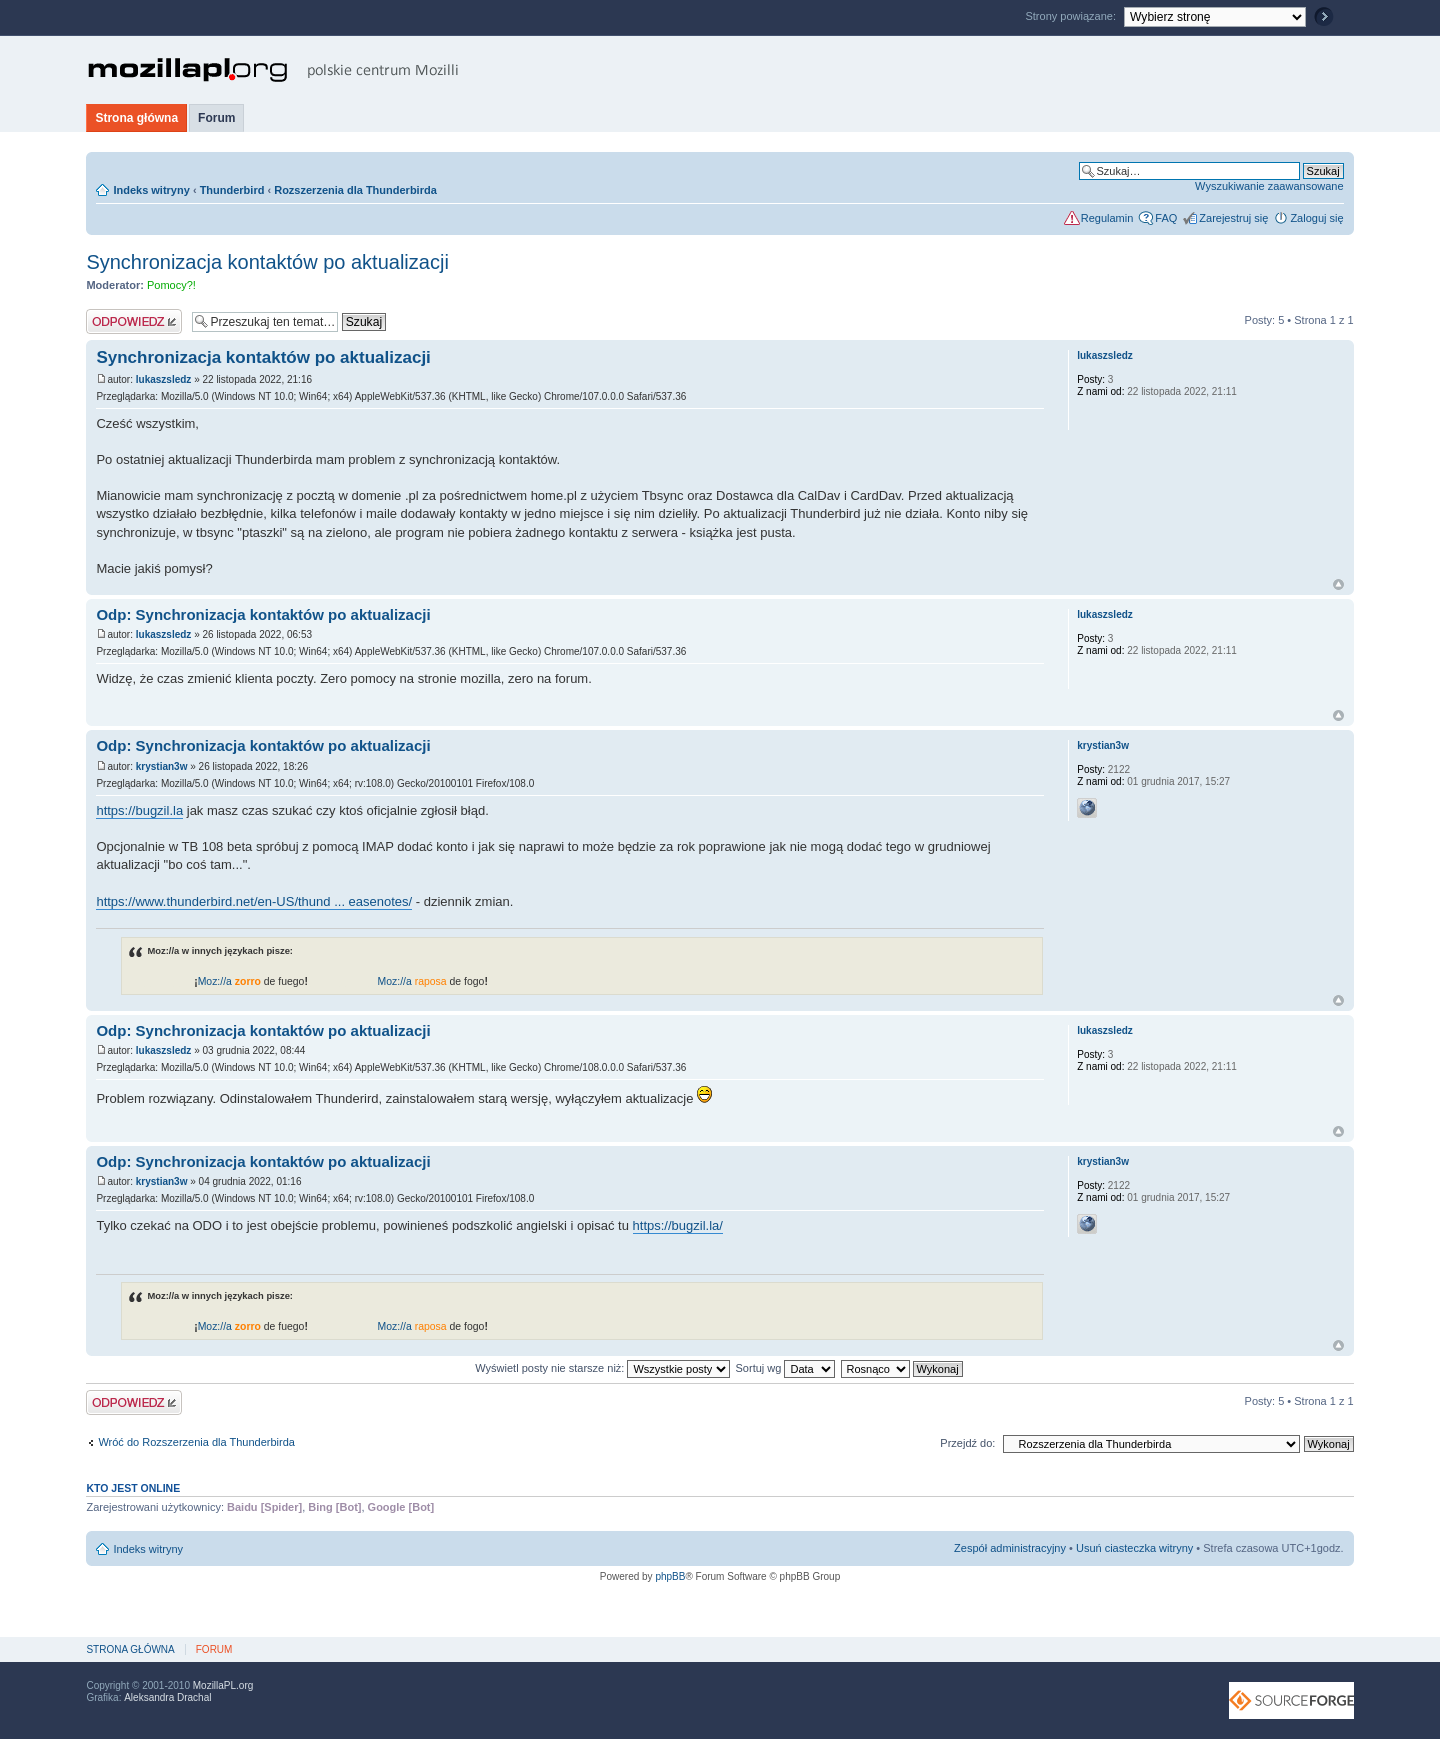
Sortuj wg (786, 1368)
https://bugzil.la (139, 810)
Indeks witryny (151, 190)
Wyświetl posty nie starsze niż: (602, 1368)
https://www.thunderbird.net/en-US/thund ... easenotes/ (254, 901)
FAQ (1166, 218)
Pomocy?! (171, 285)
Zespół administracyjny (1010, 1548)
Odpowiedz (134, 321)
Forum (216, 118)
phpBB (670, 1576)
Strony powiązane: (1072, 16)
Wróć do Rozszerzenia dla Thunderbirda (196, 1442)
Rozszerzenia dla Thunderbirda (355, 190)
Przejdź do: (967, 1443)
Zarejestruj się (1233, 218)
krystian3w (162, 766)
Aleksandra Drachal (167, 1697)
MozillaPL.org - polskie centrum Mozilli (273, 70)
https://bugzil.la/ (678, 1225)
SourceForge (1291, 1700)
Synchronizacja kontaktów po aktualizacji (267, 262)
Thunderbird (232, 190)
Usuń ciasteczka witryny (1134, 1548)
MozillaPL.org (223, 1685)
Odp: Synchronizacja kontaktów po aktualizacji (263, 614)
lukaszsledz (164, 379)
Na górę (1338, 584)
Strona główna (136, 118)
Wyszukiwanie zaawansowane (1269, 186)
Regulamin (1107, 218)
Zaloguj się (1316, 218)
